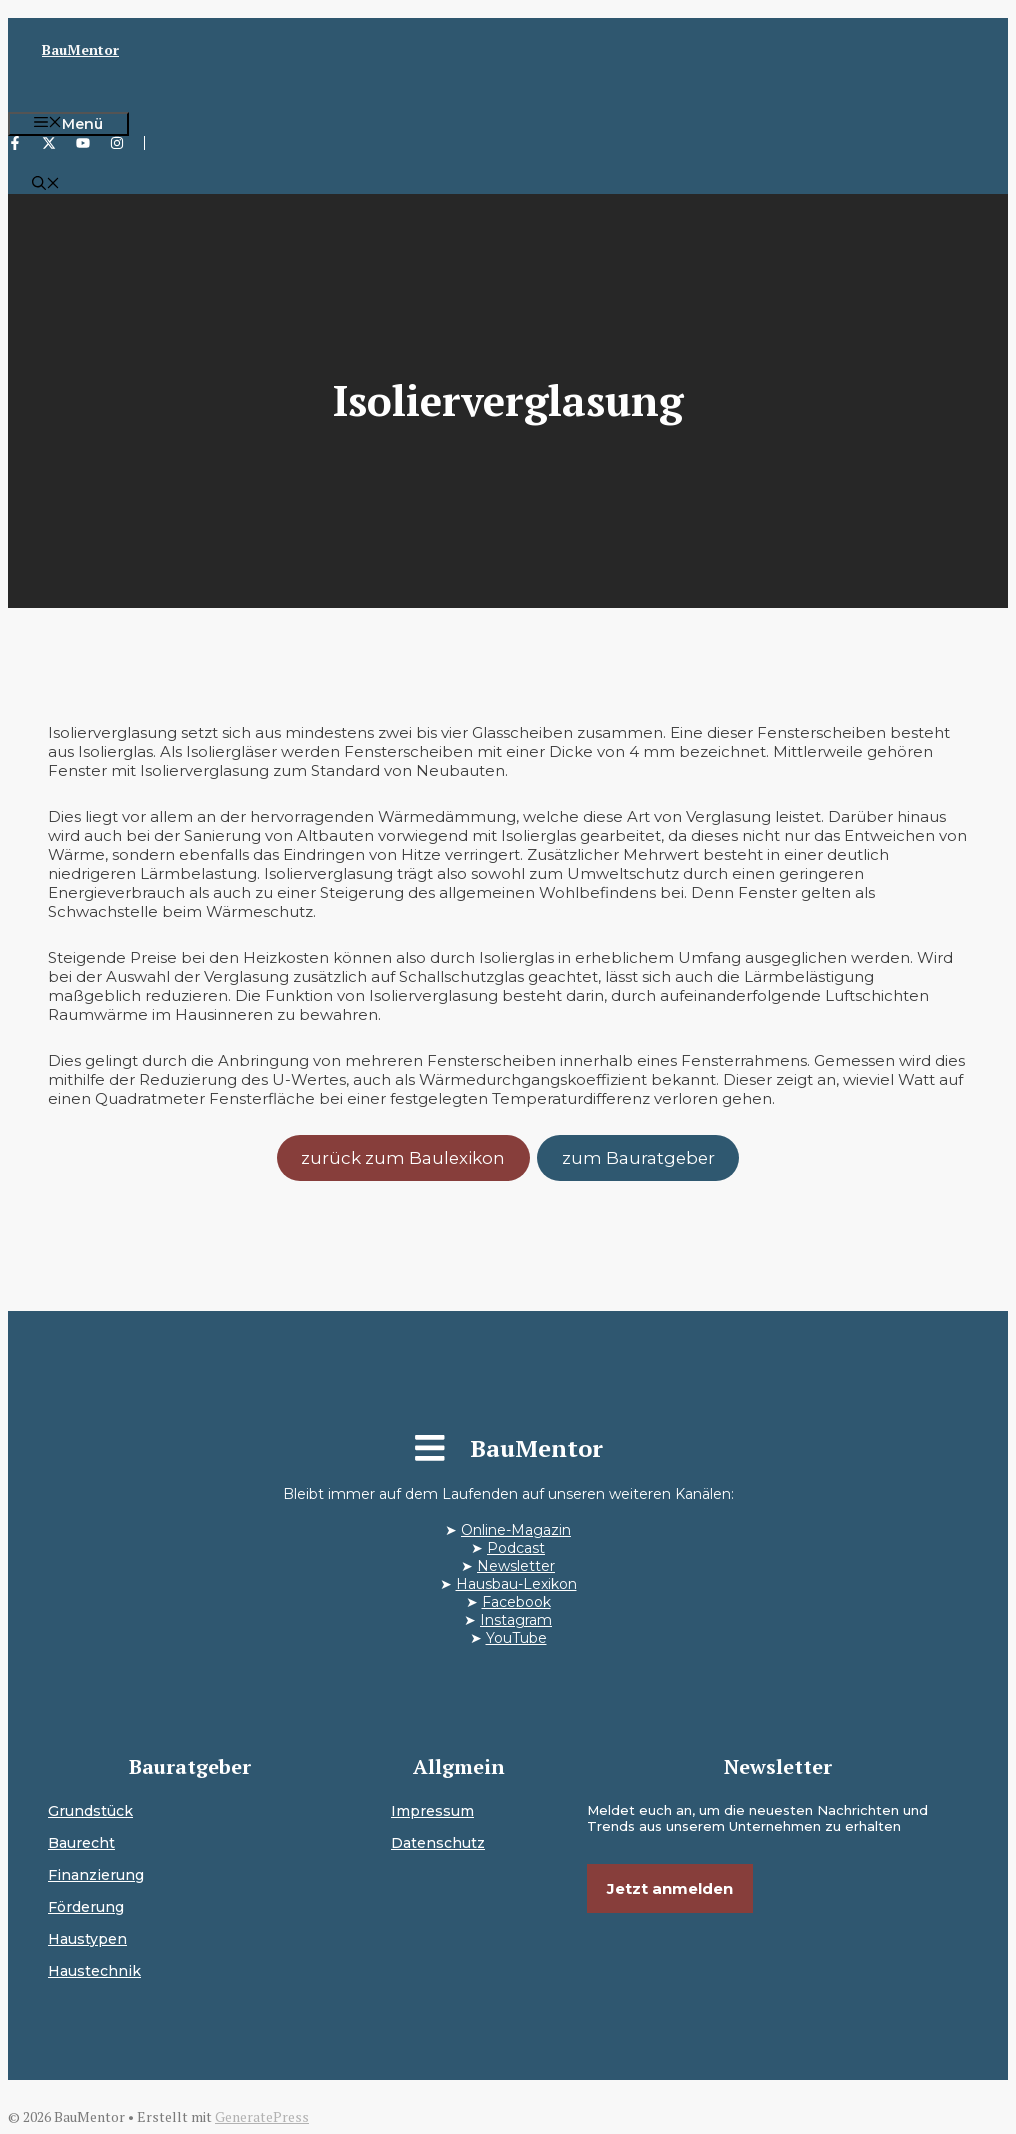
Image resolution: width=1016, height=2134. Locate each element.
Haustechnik (94, 1971)
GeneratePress (262, 2116)
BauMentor (80, 49)
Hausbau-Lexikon (516, 1584)
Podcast (516, 1548)
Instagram (516, 1620)
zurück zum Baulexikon (403, 1158)
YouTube (516, 1638)
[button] (46, 185)
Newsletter (516, 1566)
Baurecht (81, 1843)
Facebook (516, 1602)
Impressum (432, 1811)
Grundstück (90, 1811)
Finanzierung (96, 1875)
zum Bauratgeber (638, 1158)
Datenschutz (438, 1843)
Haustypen (87, 1939)
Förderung (86, 1907)
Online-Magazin (516, 1530)
